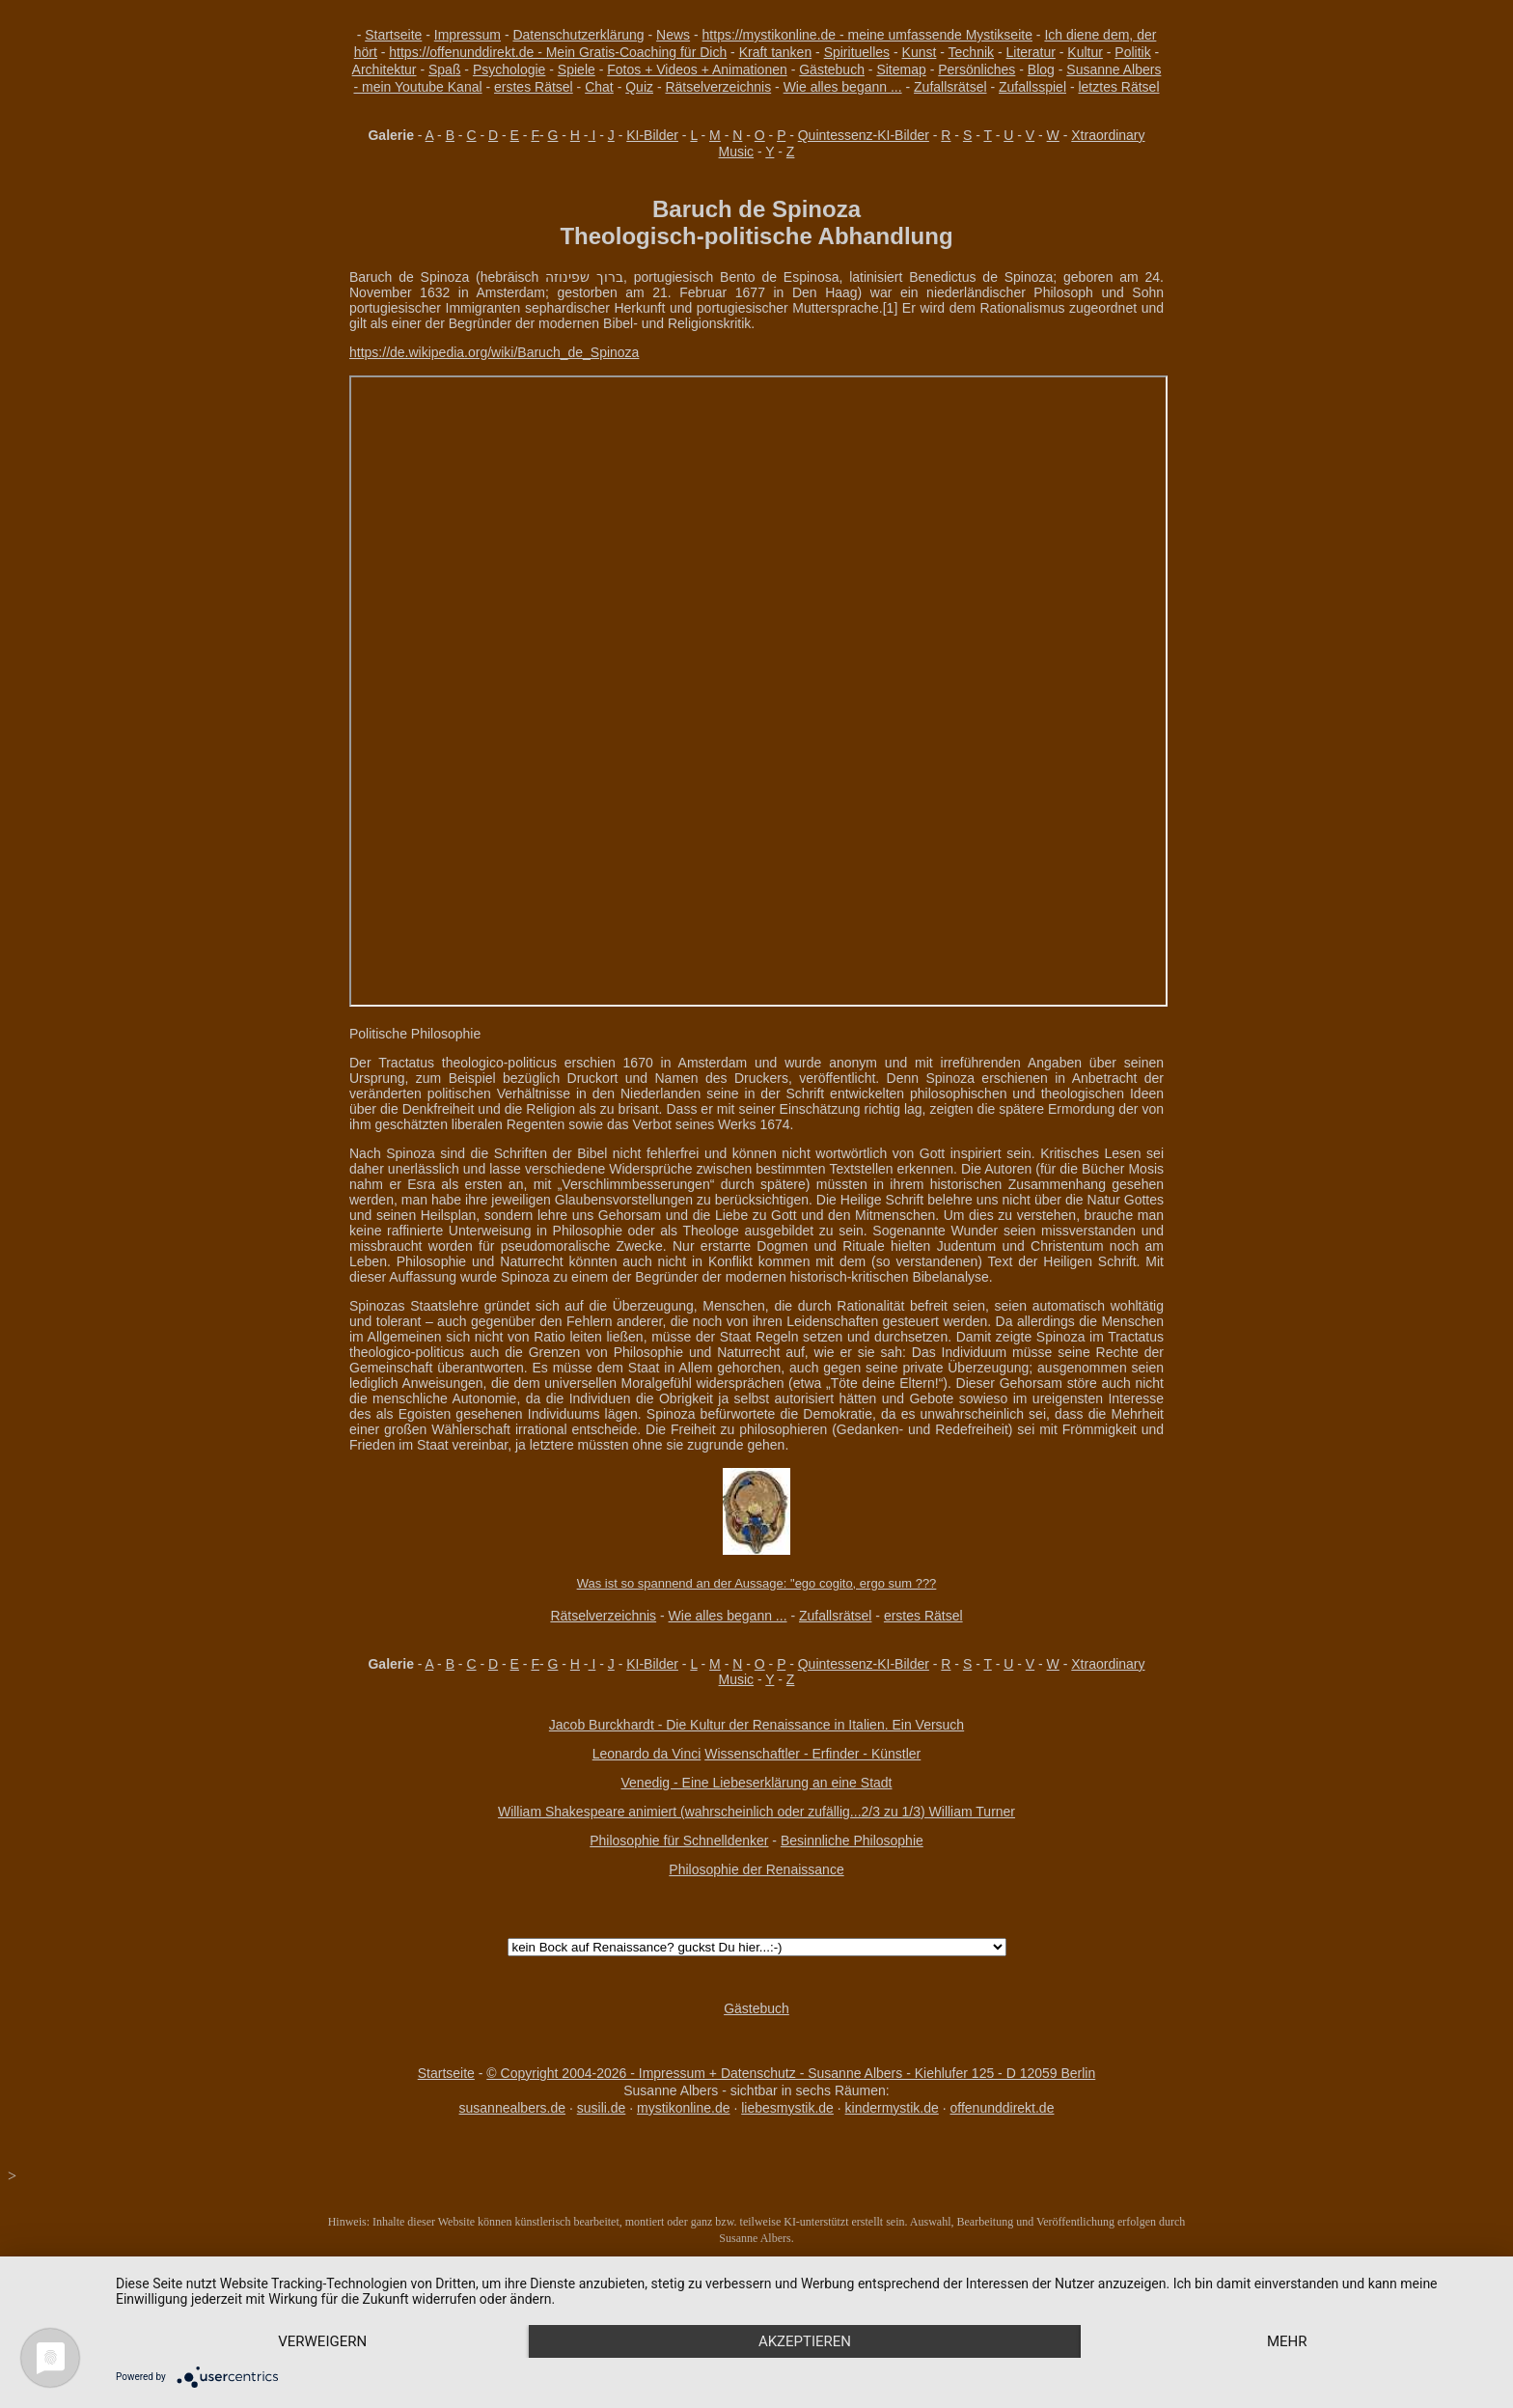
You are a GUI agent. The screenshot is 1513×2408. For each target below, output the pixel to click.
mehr (1287, 2341)
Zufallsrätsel (950, 87)
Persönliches (976, 69)
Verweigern (322, 2341)
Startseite (393, 34)
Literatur (1031, 52)
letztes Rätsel (1118, 87)
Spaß (444, 69)
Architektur (384, 69)
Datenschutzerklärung (578, 34)
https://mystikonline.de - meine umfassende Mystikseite (867, 34)
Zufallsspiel (1032, 87)
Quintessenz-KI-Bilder (863, 135)
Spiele (576, 69)
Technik (971, 52)
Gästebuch (832, 69)
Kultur (1085, 52)
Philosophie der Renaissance (756, 1869)
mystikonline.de (683, 2108)
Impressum (467, 34)
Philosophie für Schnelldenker (679, 1840)
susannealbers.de (512, 2108)
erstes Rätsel (533, 87)
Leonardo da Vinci (646, 1753)
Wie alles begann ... (843, 87)
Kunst (919, 52)
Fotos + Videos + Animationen (697, 69)
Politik (1132, 52)
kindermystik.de (892, 2108)
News (673, 34)
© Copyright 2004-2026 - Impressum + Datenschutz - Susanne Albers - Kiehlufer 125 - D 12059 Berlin (790, 2073)
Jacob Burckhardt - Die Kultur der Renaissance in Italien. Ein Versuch (756, 1724)
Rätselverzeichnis (718, 87)
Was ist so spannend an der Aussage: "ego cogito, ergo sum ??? (757, 1583)
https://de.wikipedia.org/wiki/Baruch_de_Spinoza (494, 352)
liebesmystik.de (787, 2108)
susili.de (601, 2108)
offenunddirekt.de (1002, 2108)
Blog (1041, 69)
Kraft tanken (775, 52)
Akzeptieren (804, 2341)
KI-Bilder (652, 135)
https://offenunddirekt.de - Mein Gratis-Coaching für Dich (558, 52)
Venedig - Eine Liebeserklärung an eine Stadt (757, 1782)
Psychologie (509, 69)
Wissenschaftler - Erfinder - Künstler (812, 1753)
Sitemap (900, 69)
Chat (599, 87)
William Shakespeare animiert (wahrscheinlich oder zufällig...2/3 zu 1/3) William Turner (756, 1811)
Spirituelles (857, 52)
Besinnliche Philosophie (852, 1840)
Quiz (639, 87)
